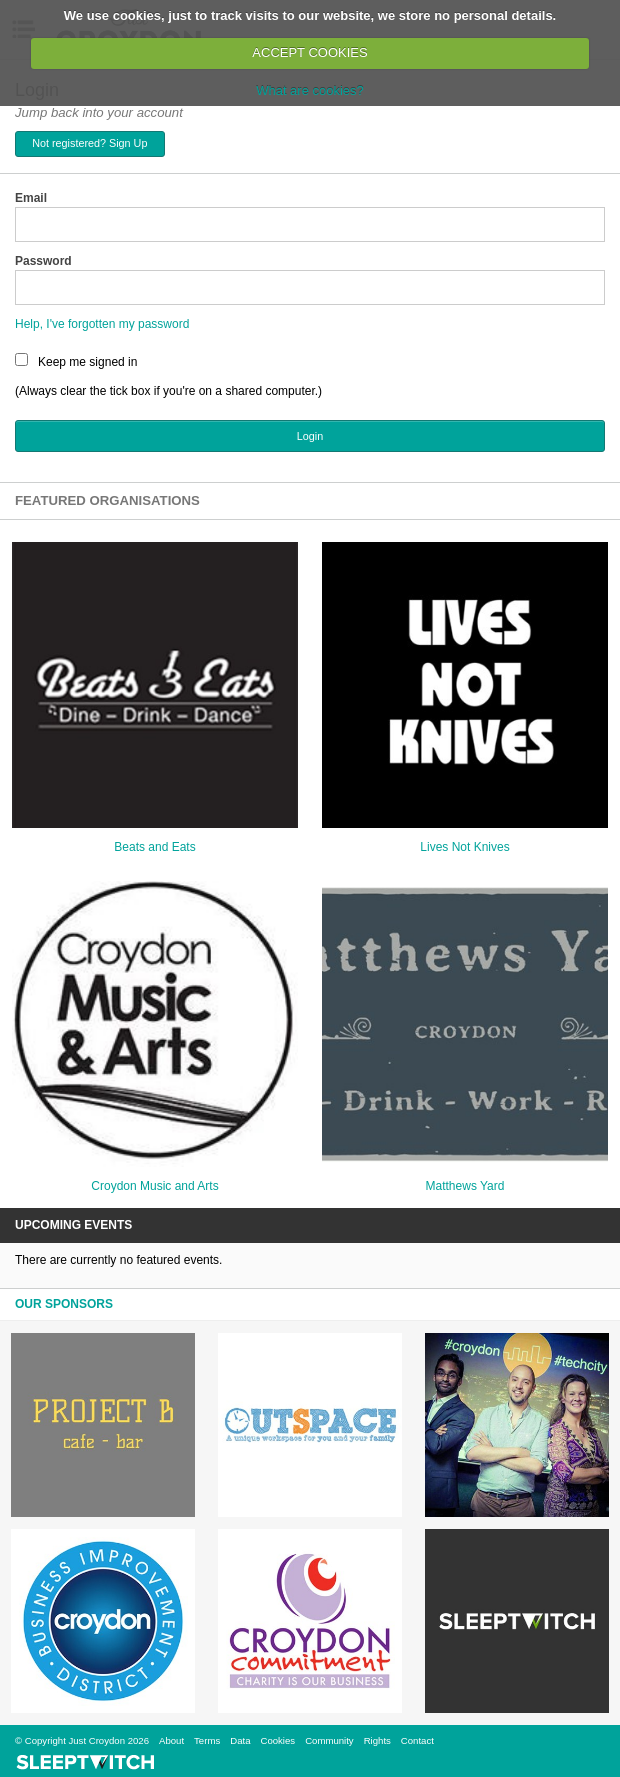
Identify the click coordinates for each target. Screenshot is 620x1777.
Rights (377, 1740)
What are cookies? (310, 90)
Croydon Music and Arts (154, 1186)
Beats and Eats (154, 847)
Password (43, 261)
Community (329, 1740)
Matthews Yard (465, 1186)
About (171, 1740)
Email (31, 198)
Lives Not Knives (464, 847)
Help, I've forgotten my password (102, 324)
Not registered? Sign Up (89, 143)
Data (240, 1740)
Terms (207, 1740)
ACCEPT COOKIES (309, 52)
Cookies (277, 1740)
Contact (417, 1740)
